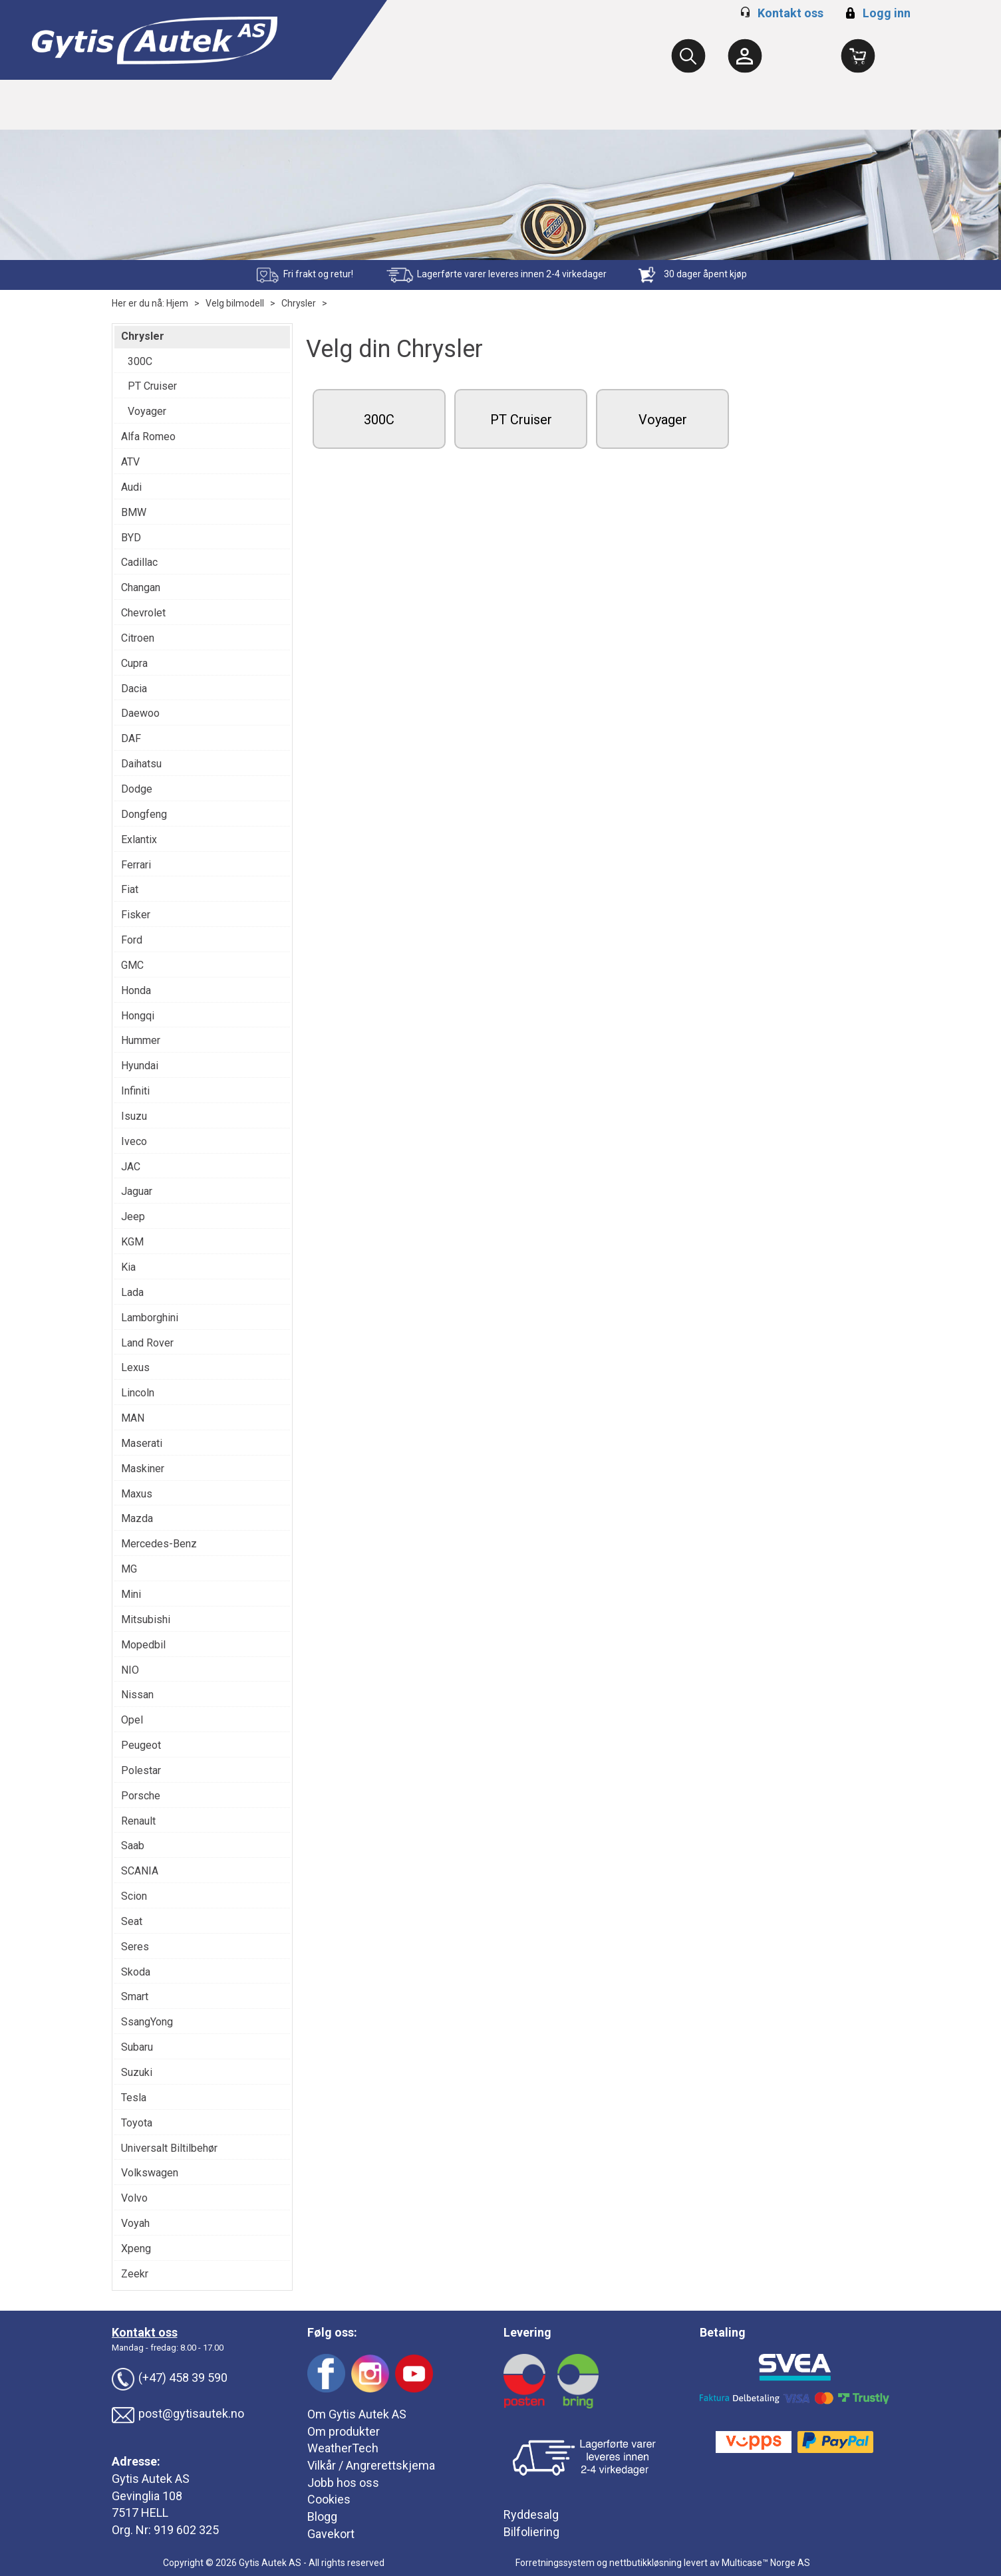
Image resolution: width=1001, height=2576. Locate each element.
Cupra (134, 663)
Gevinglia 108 (147, 2496)
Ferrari (136, 864)
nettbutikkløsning (645, 2562)
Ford (131, 940)
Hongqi (137, 1015)
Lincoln (137, 1392)
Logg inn (876, 13)
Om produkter (343, 2431)
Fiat (129, 889)
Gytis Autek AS (151, 2479)
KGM (132, 1241)
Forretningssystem (555, 2562)
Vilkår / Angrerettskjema (371, 2465)
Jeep (133, 1216)
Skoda (135, 1972)
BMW (133, 512)
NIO (130, 1670)
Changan (140, 587)
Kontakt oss (790, 13)
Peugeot (141, 1745)
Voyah (135, 2223)
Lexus (135, 1367)
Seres (135, 1946)
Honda (136, 990)
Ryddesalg (531, 2514)
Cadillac (139, 562)
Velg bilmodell (235, 303)
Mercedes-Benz (159, 1543)
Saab (132, 1845)
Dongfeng (144, 814)
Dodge (136, 789)
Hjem (177, 303)
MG (129, 1569)
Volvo (134, 2198)
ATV (130, 461)
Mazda (137, 1518)
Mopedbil (143, 1644)
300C (140, 361)
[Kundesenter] (745, 56)
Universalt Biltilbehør (169, 2148)
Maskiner (142, 1468)
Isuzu (134, 1116)
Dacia (134, 688)
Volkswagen (149, 2172)
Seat (131, 1921)
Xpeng (136, 2248)
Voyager (147, 411)
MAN (132, 1418)
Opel (132, 1720)
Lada (132, 1292)
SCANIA (139, 1871)
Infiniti (135, 1091)
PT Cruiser (152, 386)
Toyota (136, 2123)
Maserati (141, 1443)
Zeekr (134, 2273)
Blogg (322, 2516)
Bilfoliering (531, 2532)
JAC (130, 1166)
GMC (132, 965)
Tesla (133, 2097)
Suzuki (136, 2072)
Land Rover (147, 1343)
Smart (134, 1996)
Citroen (137, 638)
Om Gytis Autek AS (356, 2414)
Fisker (135, 914)
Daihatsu (141, 763)
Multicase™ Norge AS (766, 2562)
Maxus (136, 1493)
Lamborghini (149, 1317)
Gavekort (331, 2534)
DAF (131, 738)
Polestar (141, 1770)
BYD (131, 537)
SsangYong (147, 2021)
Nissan (137, 1694)
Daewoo (140, 713)
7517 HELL (140, 2512)
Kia (128, 1267)
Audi (131, 487)
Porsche (140, 1795)
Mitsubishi (145, 1619)
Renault (138, 1821)
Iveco (134, 1141)
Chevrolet (143, 612)
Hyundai (139, 1065)
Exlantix (139, 839)
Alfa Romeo (148, 436)
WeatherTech (342, 2448)
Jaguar (136, 1191)
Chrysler (298, 303)
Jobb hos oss (343, 2483)
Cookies (329, 2499)
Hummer (140, 1040)
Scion (134, 1896)
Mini (131, 1594)
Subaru (137, 2047)
